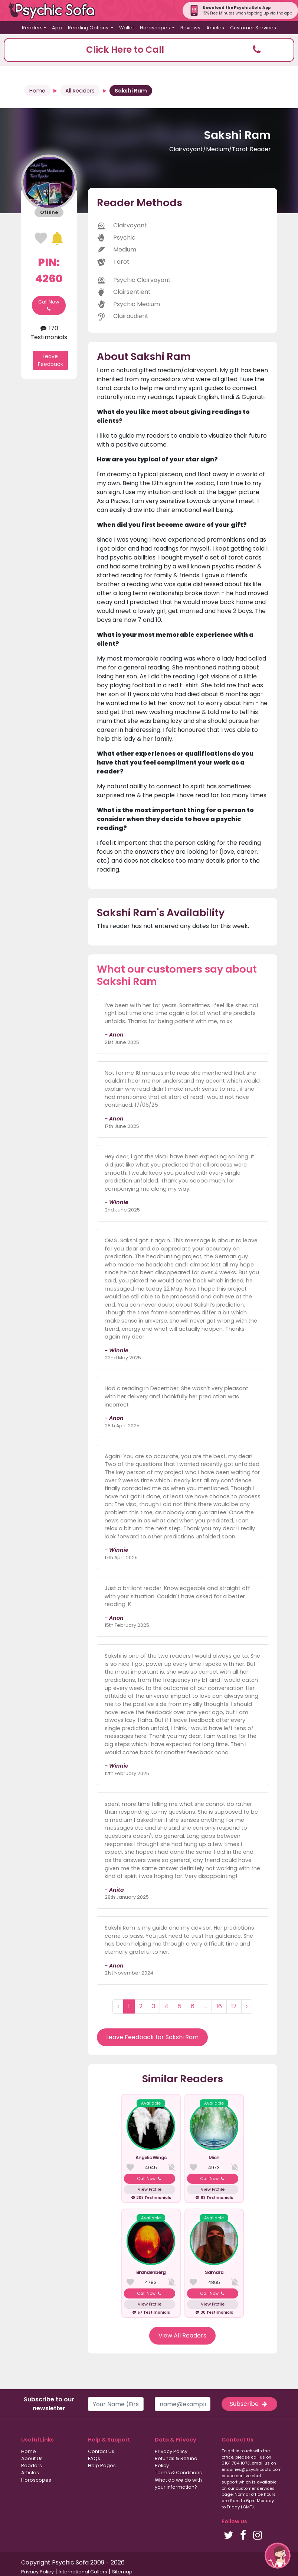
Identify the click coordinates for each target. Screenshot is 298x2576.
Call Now (48, 305)
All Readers (80, 90)
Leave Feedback (50, 360)
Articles (215, 28)
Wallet (126, 28)
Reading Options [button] (88, 28)
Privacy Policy (171, 2451)
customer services (255, 2488)
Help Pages (102, 2465)
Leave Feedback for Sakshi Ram (152, 2037)
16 (219, 2006)
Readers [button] (32, 28)
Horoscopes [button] (155, 28)
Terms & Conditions (178, 2472)
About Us (32, 2458)
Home (37, 90)
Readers (31, 2465)
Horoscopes (36, 2480)
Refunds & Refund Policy (176, 2462)
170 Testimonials (48, 332)
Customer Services (253, 28)
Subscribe (249, 2404)
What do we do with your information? (178, 2483)
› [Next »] (247, 2006)
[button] (149, 50)
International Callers (83, 2572)
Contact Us (101, 2451)
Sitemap (122, 2572)
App (57, 28)
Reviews (190, 28)
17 (234, 2006)
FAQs (94, 2458)
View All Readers (182, 2335)
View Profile (149, 2189)
